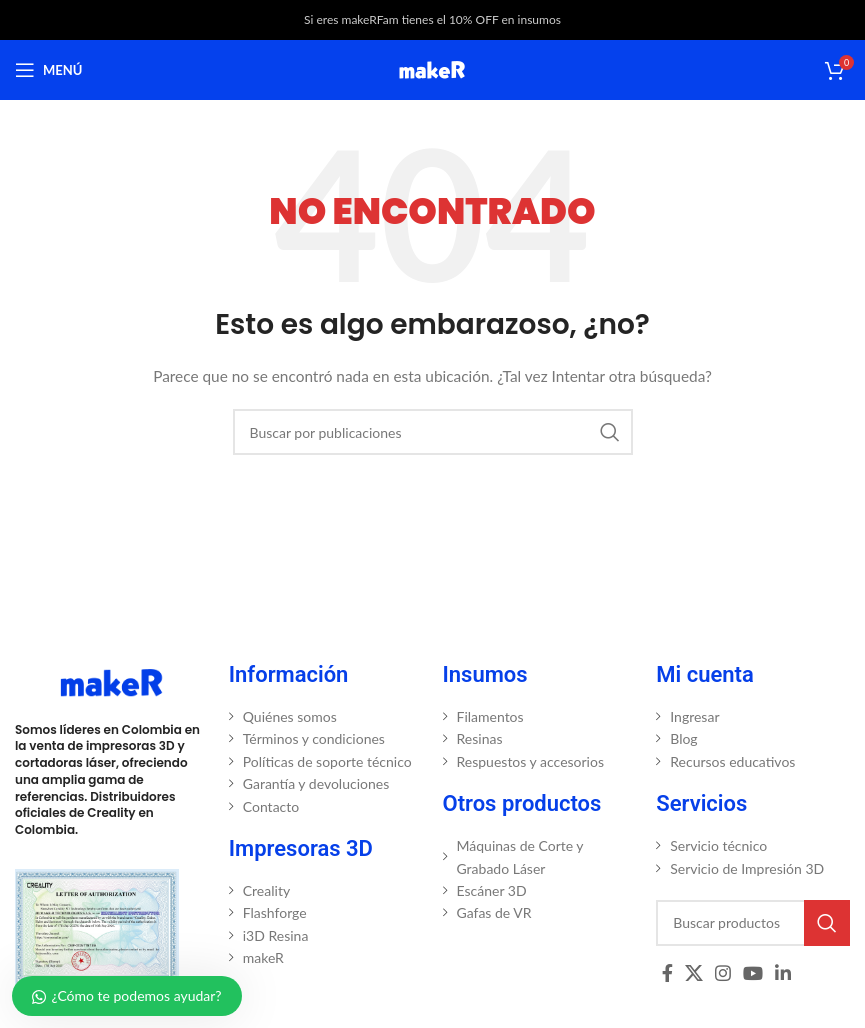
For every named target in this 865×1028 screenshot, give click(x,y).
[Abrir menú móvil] (48, 70)
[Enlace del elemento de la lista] (326, 717)
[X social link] (694, 973)
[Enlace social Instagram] (723, 973)
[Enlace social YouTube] (753, 973)
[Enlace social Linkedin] (783, 973)
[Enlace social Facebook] (667, 973)
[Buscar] (433, 432)
